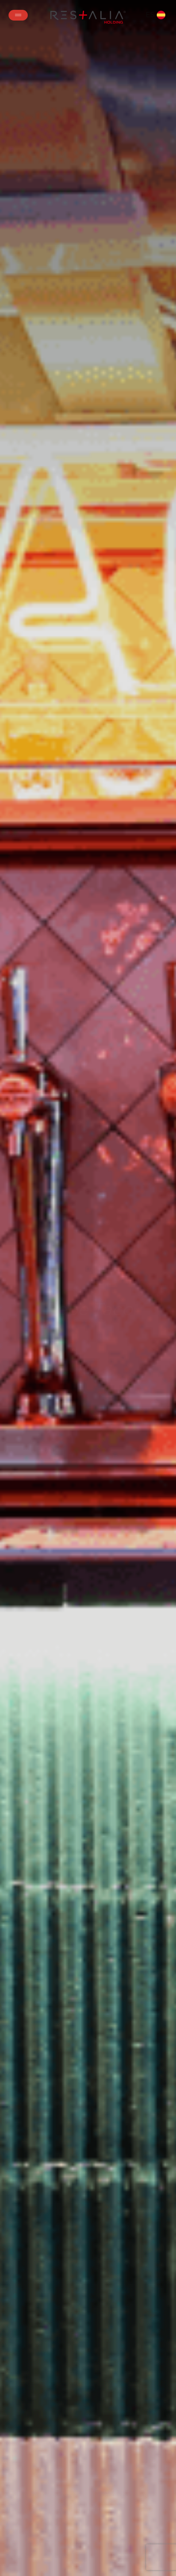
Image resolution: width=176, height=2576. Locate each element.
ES (155, 15)
